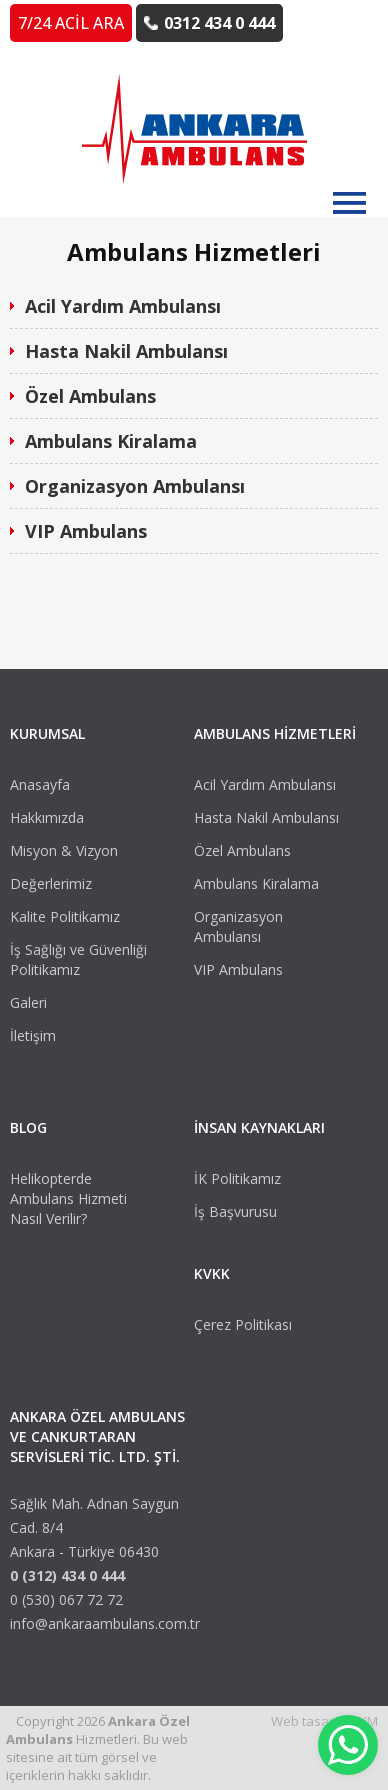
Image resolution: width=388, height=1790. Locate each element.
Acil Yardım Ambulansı (123, 306)
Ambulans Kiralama (111, 441)
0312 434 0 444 (219, 23)
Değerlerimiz (51, 883)
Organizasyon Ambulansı (135, 486)
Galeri (28, 1002)
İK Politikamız (237, 1178)
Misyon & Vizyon (64, 850)
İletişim (33, 1035)
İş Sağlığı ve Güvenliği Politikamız (78, 959)
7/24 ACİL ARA (71, 23)
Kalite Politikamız (65, 916)
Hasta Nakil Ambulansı (126, 351)
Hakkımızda (47, 817)
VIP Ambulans (86, 531)
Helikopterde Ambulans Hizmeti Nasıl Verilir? (68, 1198)
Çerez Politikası (243, 1324)
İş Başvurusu (235, 1211)
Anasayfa (40, 784)
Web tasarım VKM (324, 1721)
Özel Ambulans (90, 396)
